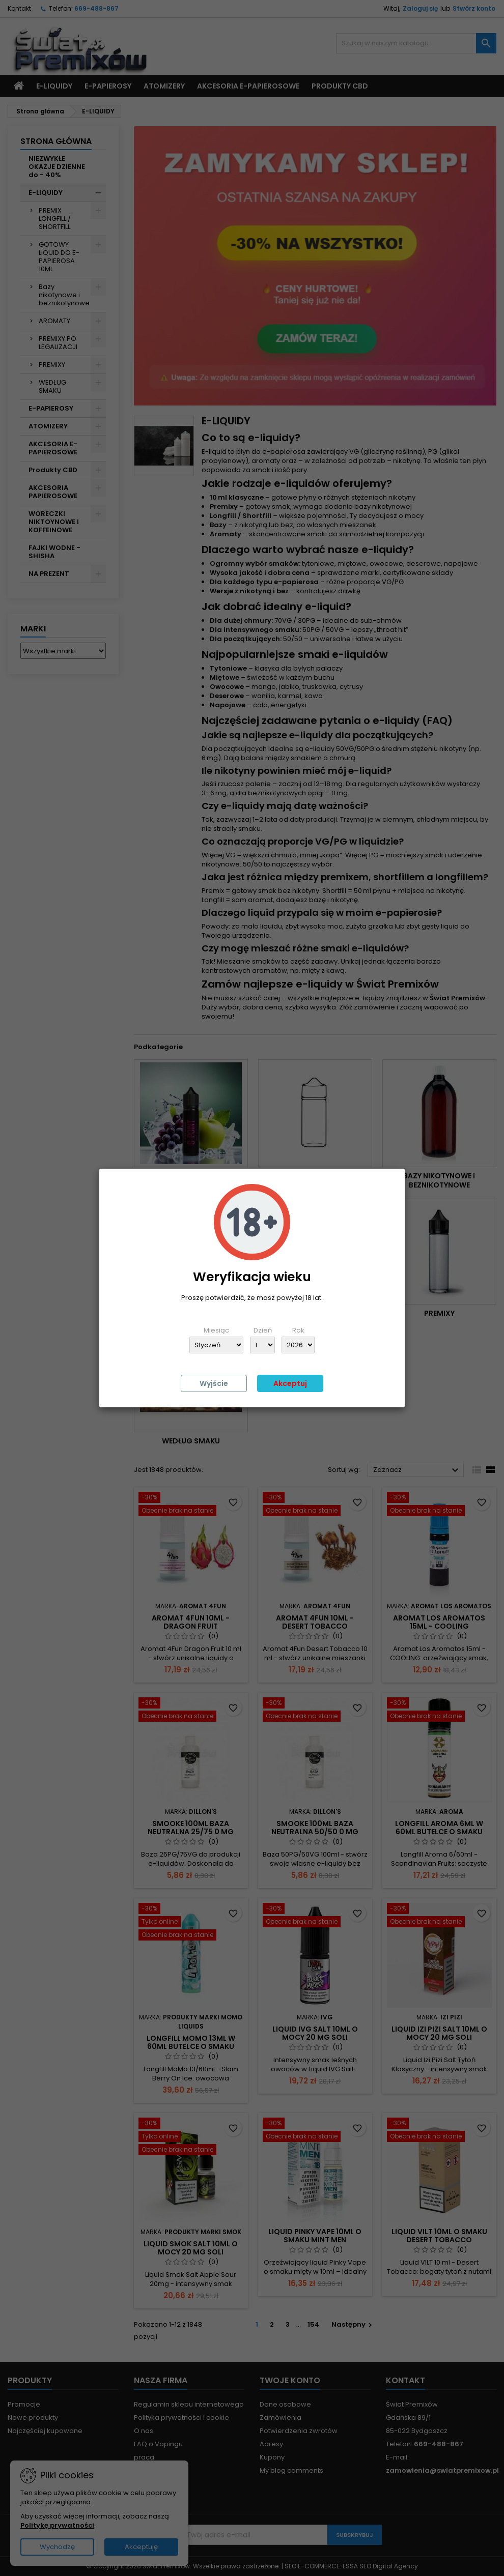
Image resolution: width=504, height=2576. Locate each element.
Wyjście (214, 1383)
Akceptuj (290, 1383)
